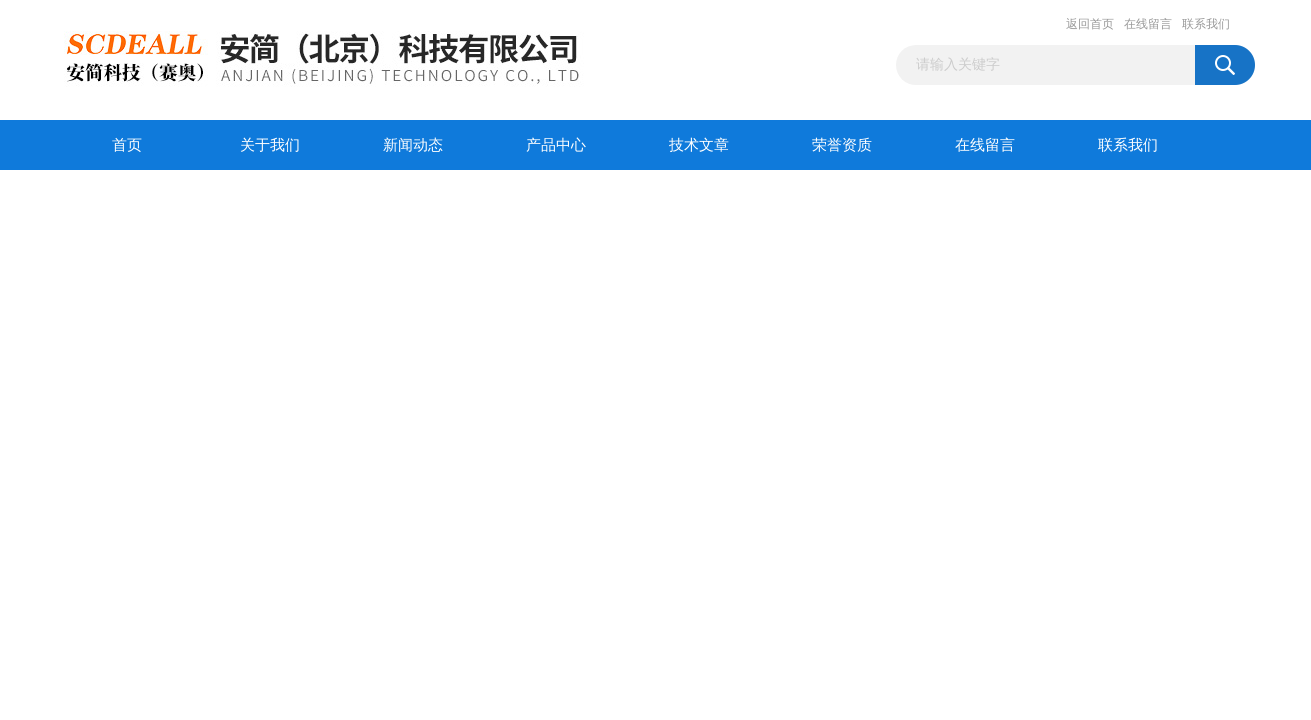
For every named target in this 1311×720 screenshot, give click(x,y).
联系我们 (1206, 24)
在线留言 (1148, 24)
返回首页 (1090, 24)
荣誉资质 (842, 145)
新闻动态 (413, 145)
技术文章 (699, 145)
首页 (127, 145)
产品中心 (556, 145)
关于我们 (270, 145)
